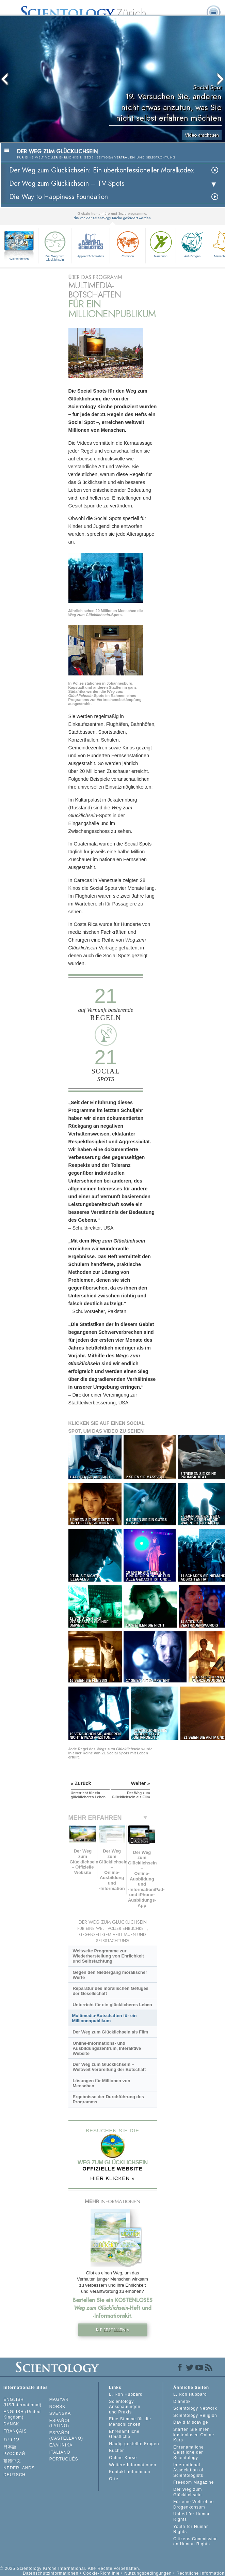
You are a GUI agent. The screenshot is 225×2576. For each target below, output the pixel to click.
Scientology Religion (195, 2415)
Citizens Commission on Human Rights (195, 2541)
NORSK (57, 2406)
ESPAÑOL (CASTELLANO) (66, 2435)
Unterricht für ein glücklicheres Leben (112, 2004)
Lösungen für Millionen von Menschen (101, 2083)
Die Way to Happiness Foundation (58, 197)
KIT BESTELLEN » (112, 2330)
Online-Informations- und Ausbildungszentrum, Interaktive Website (107, 2048)
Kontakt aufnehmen (129, 2471)
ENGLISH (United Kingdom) (22, 2414)
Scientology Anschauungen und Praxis (124, 2406)
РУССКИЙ (14, 2453)
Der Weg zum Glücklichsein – (66, 183)
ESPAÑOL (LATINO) (59, 2423)
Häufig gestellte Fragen (134, 2443)
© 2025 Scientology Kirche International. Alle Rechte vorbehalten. (70, 2568)
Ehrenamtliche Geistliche (124, 2434)
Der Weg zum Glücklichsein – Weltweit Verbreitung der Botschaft (109, 2067)
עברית (11, 2439)
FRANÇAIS (15, 2431)
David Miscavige (190, 2422)
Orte (113, 2478)
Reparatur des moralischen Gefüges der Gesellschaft (110, 1991)
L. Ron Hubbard (126, 2394)
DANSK (11, 2424)
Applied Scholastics (90, 243)
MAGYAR (59, 2399)
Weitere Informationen (132, 2465)
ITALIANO (59, 2452)
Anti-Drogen (192, 243)
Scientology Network (195, 2408)
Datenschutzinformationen (50, 2573)
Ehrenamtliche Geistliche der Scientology (188, 2452)
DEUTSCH (14, 2474)
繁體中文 (12, 2460)
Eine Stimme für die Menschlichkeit (130, 2422)
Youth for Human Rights (191, 2529)
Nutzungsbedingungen (148, 2573)
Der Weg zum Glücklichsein (54, 245)
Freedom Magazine (193, 2482)
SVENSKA (60, 2413)
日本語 (10, 2446)
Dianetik (182, 2401)
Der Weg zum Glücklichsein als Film (110, 2031)
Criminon (128, 243)
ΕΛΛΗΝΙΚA (61, 2445)
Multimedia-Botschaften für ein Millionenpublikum (104, 2018)
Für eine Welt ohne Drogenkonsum (193, 2504)
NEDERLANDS (19, 2468)
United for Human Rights (192, 2517)
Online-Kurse (123, 2457)
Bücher (116, 2450)
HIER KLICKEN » (112, 2178)
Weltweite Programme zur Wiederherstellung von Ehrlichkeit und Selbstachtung (108, 1956)
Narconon (160, 243)
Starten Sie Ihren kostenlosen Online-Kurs (194, 2434)
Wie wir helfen (19, 259)
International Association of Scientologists (188, 2470)
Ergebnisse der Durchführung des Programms (108, 2099)
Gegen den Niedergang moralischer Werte (110, 1975)
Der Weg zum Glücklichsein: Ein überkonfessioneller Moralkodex (101, 170)
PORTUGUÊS (63, 2459)
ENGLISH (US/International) (22, 2402)
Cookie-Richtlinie (101, 2573)
